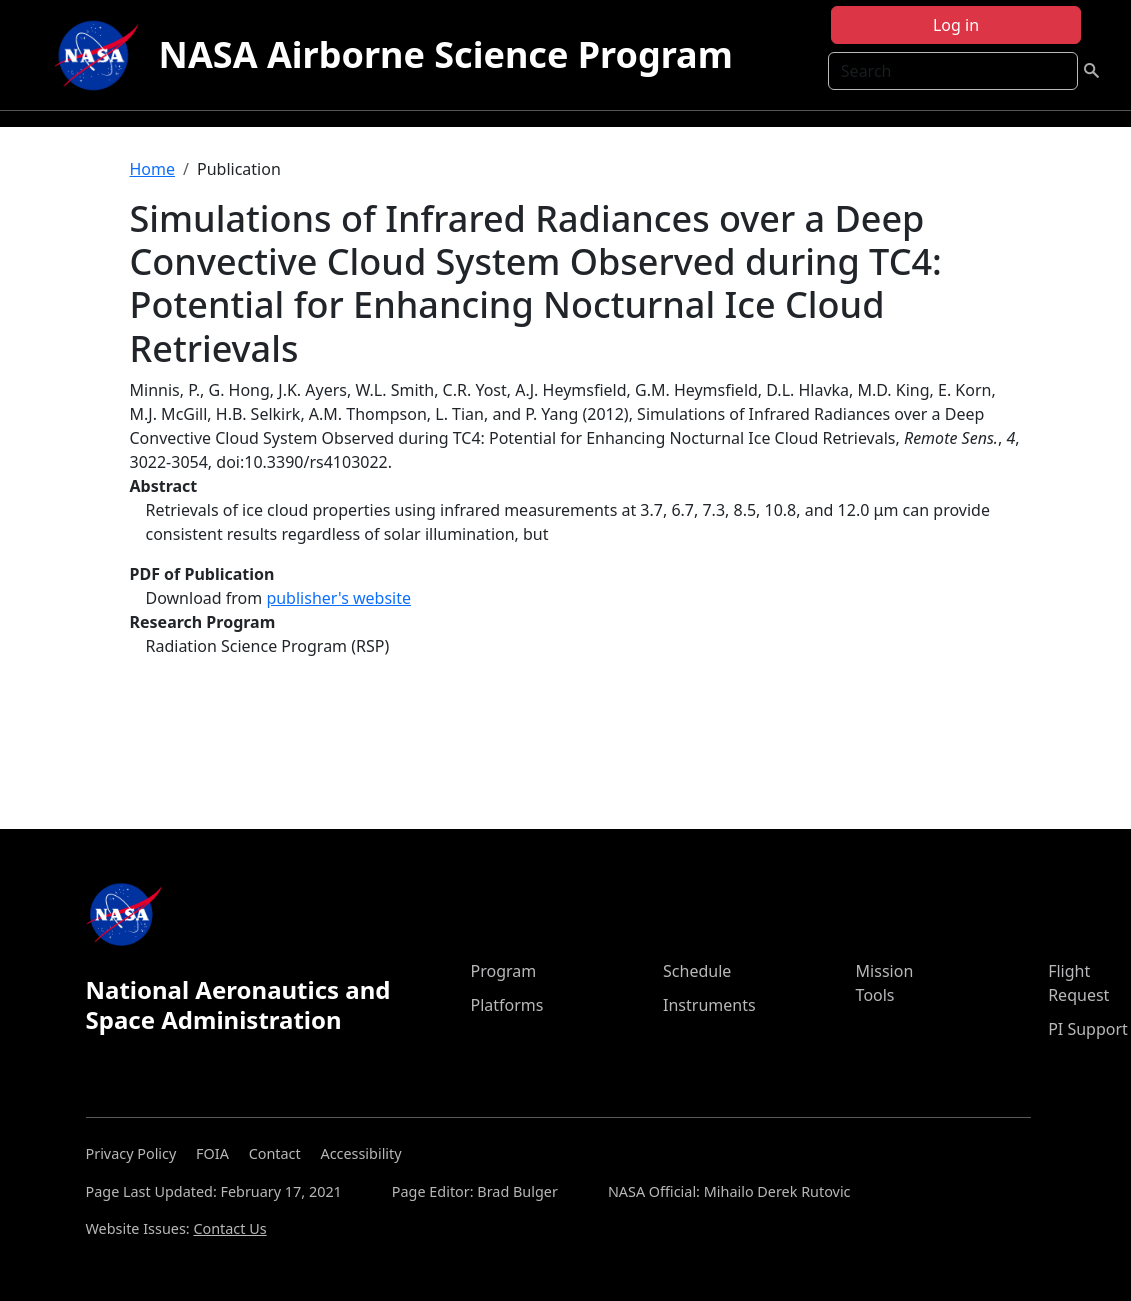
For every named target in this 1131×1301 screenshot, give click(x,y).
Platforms (506, 1005)
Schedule (697, 971)
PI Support (1088, 1029)
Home (153, 169)
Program (503, 971)
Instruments (709, 1005)
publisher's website (338, 598)
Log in (956, 25)
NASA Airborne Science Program (446, 54)
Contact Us (229, 1228)
